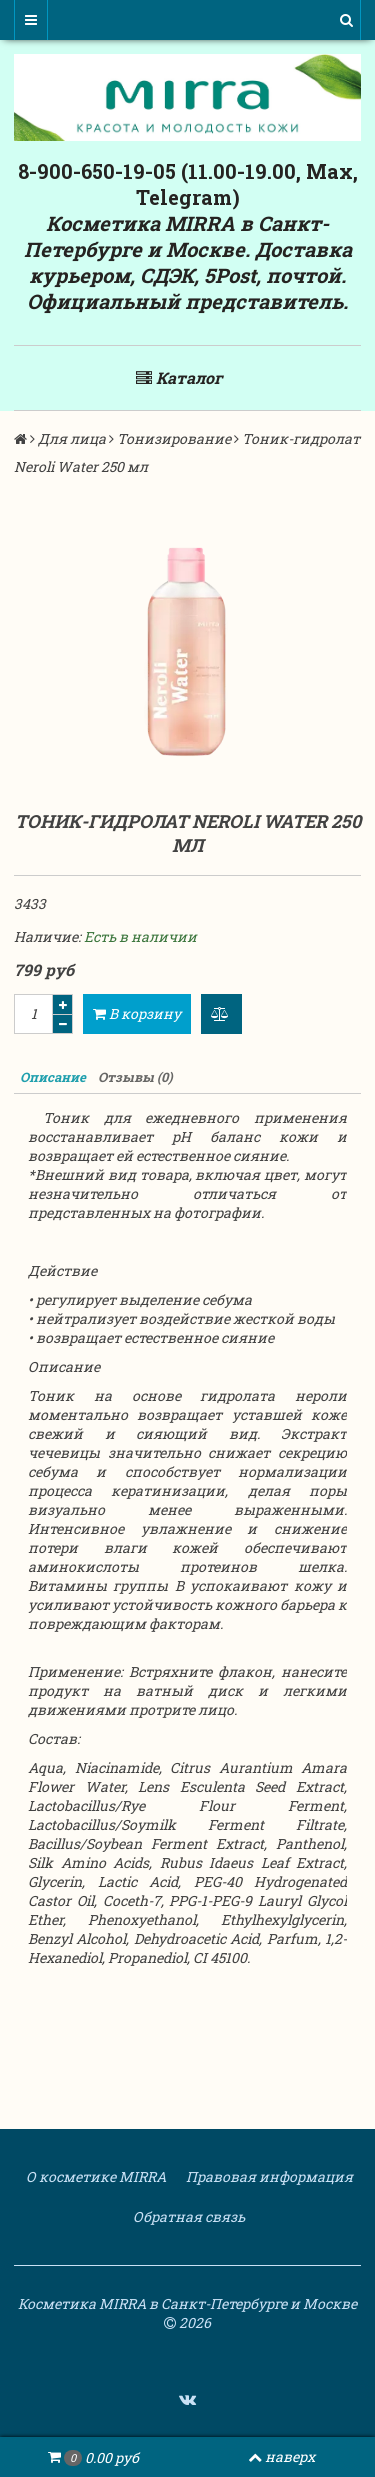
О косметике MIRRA (94, 2176)
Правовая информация (268, 2176)
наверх (281, 2456)
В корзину (137, 1013)
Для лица (72, 438)
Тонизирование (174, 438)
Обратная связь (187, 2216)
